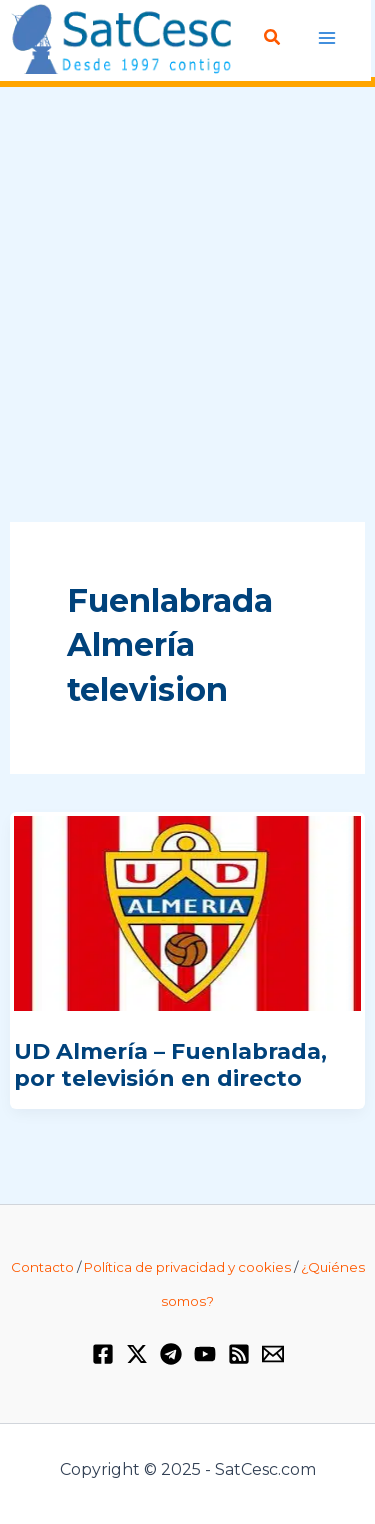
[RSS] (239, 1354)
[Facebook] (103, 1354)
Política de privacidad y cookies (187, 1267)
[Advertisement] (187, 305)
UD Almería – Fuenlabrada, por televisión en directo (170, 1064)
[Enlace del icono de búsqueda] (273, 38)
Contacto (42, 1267)
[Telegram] (171, 1354)
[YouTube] (205, 1354)
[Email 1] (273, 1354)
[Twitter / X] (137, 1354)
